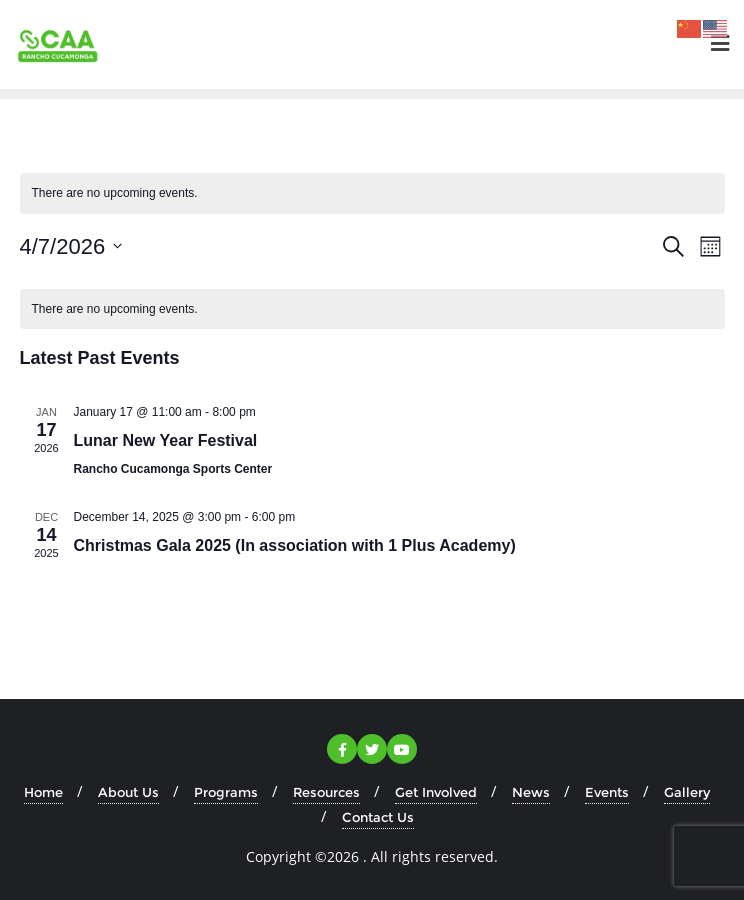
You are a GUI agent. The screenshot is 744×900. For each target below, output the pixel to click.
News (531, 792)
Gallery (687, 792)
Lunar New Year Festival (166, 440)
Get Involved (436, 792)
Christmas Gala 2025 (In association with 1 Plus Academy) (295, 545)
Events (607, 792)
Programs (226, 792)
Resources (326, 792)
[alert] (372, 309)
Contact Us (378, 817)
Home (43, 792)
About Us (128, 792)
